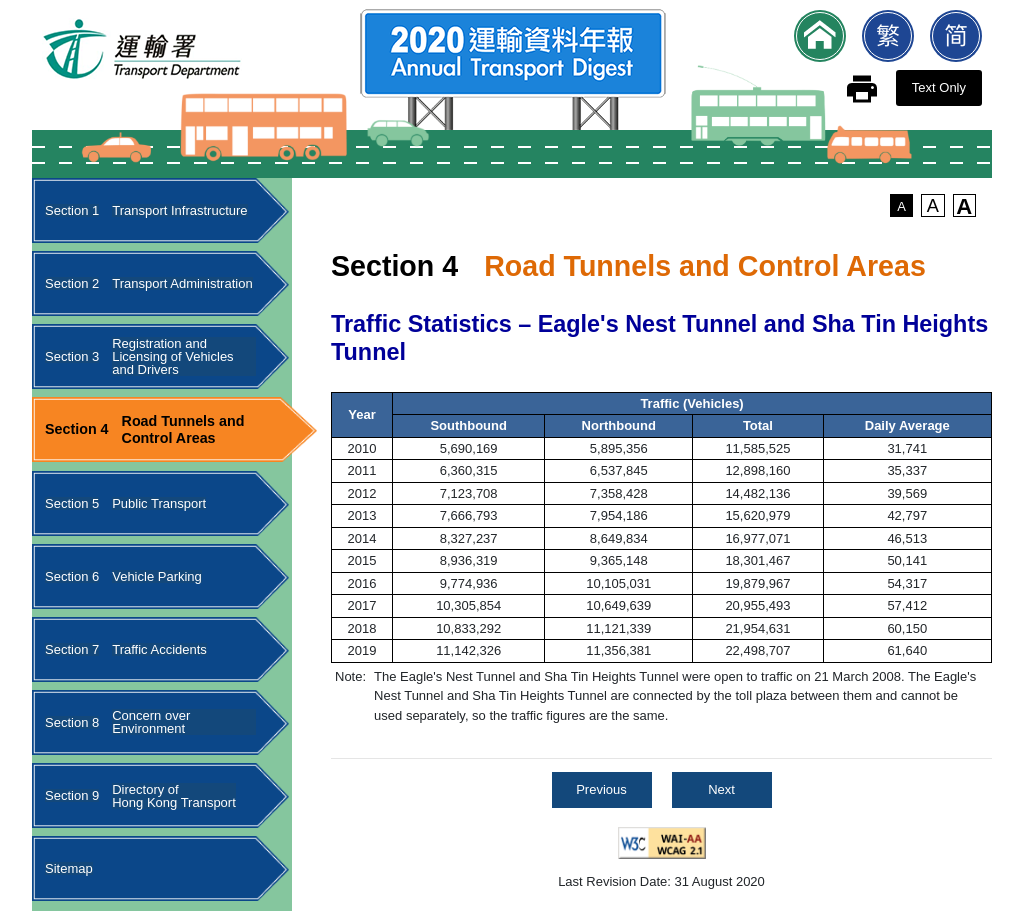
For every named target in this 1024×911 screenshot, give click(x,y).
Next (721, 789)
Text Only (939, 87)
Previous (601, 789)
